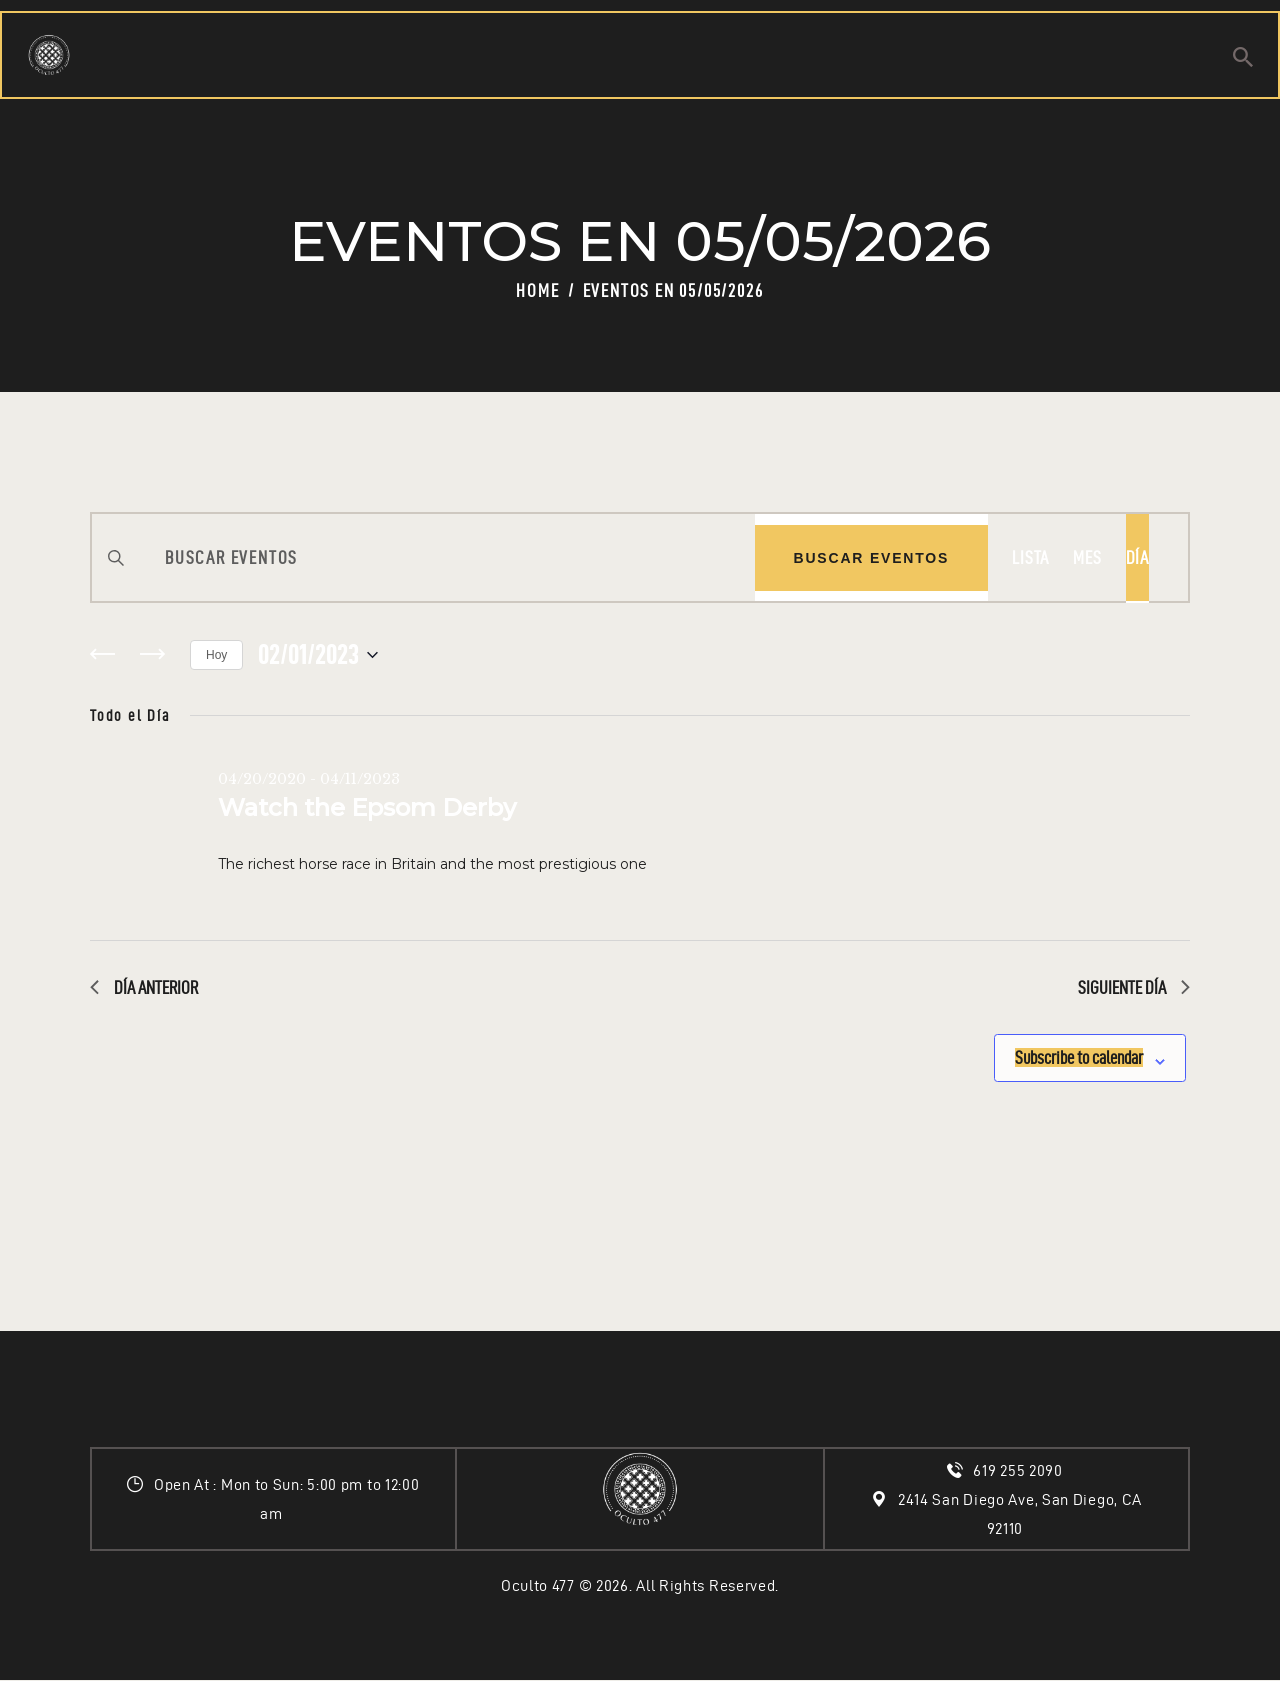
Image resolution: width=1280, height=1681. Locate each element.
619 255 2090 (1019, 1470)
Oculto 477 (538, 1585)
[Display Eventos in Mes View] (1087, 557)
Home (537, 290)
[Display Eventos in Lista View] (1030, 557)
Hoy (216, 655)
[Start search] (1243, 60)
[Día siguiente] (152, 655)
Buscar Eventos (872, 558)
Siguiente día (1134, 987)
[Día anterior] (102, 655)
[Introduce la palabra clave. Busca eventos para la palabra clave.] (423, 557)
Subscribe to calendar (1053, 1051)
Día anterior (144, 987)
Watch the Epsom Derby (367, 807)
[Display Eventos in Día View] (1137, 557)
